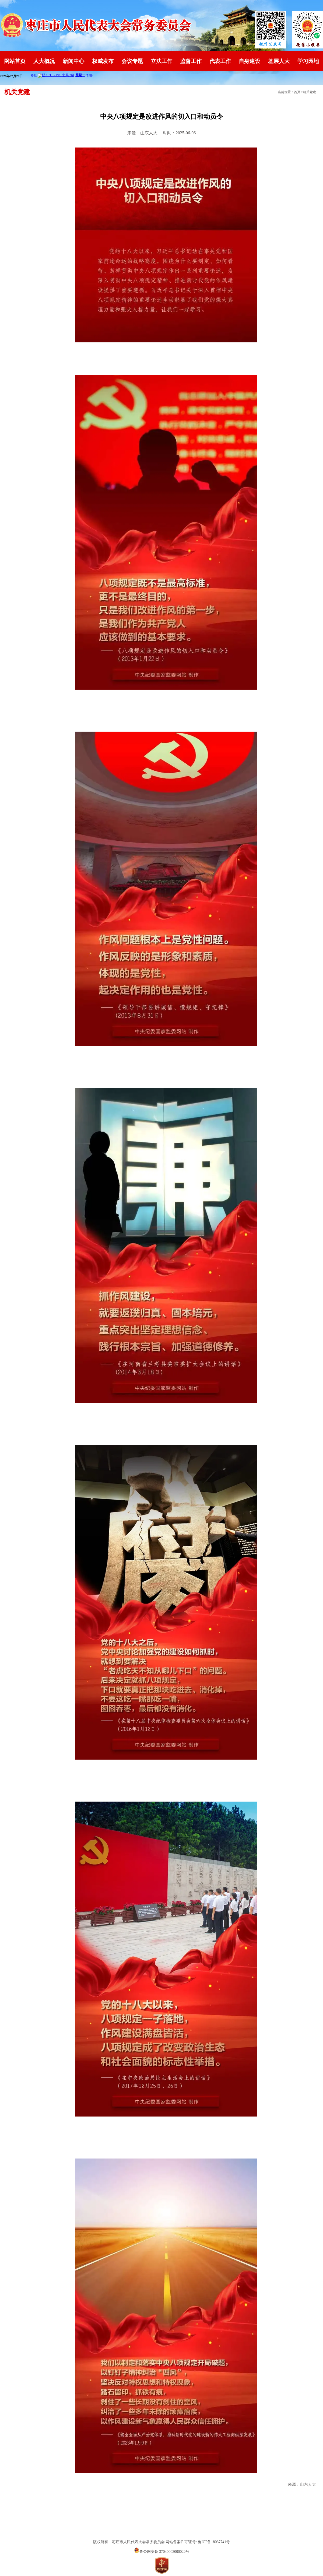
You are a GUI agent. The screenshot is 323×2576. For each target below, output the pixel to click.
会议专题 (132, 61)
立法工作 (161, 61)
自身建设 (249, 61)
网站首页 (15, 61)
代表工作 (220, 61)
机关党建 (309, 92)
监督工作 (191, 61)
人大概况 (44, 61)
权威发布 (103, 61)
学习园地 (308, 61)
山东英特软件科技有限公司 (161, 2532)
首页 (297, 92)
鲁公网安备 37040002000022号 (161, 2552)
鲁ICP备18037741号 (214, 2542)
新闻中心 (73, 61)
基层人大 (279, 61)
